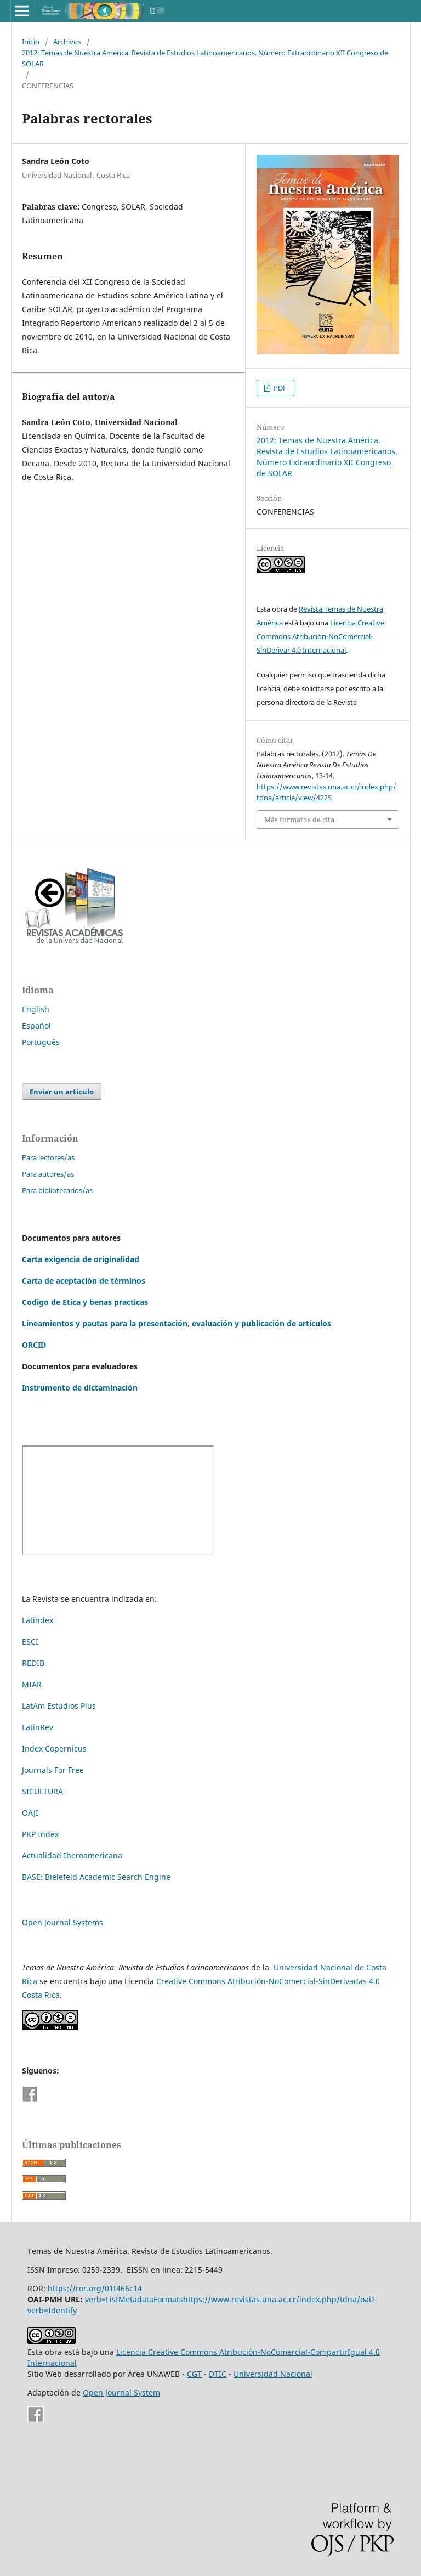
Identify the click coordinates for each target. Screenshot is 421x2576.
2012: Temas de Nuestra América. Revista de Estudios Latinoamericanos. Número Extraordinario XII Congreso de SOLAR (205, 58)
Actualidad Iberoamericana (72, 1855)
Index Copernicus (54, 1748)
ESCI (31, 1641)
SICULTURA (42, 1791)
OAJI (30, 1812)
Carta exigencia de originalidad (80, 1259)
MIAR (32, 1684)
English (35, 1009)
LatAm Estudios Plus (59, 1706)
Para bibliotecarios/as (57, 1190)
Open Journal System (121, 2392)
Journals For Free (53, 1770)
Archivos (67, 42)
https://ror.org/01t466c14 (95, 2288)
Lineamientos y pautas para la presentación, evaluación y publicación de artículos (176, 1323)
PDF (279, 388)
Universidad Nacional (273, 2374)
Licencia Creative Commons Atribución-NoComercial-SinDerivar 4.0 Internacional (320, 636)
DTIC (217, 2374)
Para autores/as (48, 1174)
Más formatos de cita (299, 819)
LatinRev (37, 1727)
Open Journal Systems (62, 1922)
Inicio (30, 42)
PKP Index (40, 1834)
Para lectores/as (48, 1157)
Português (41, 1042)
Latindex (37, 1620)
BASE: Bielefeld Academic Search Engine (96, 1877)
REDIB (33, 1663)
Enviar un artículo (62, 1092)
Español (36, 1025)
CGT (194, 2374)
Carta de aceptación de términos (83, 1280)
